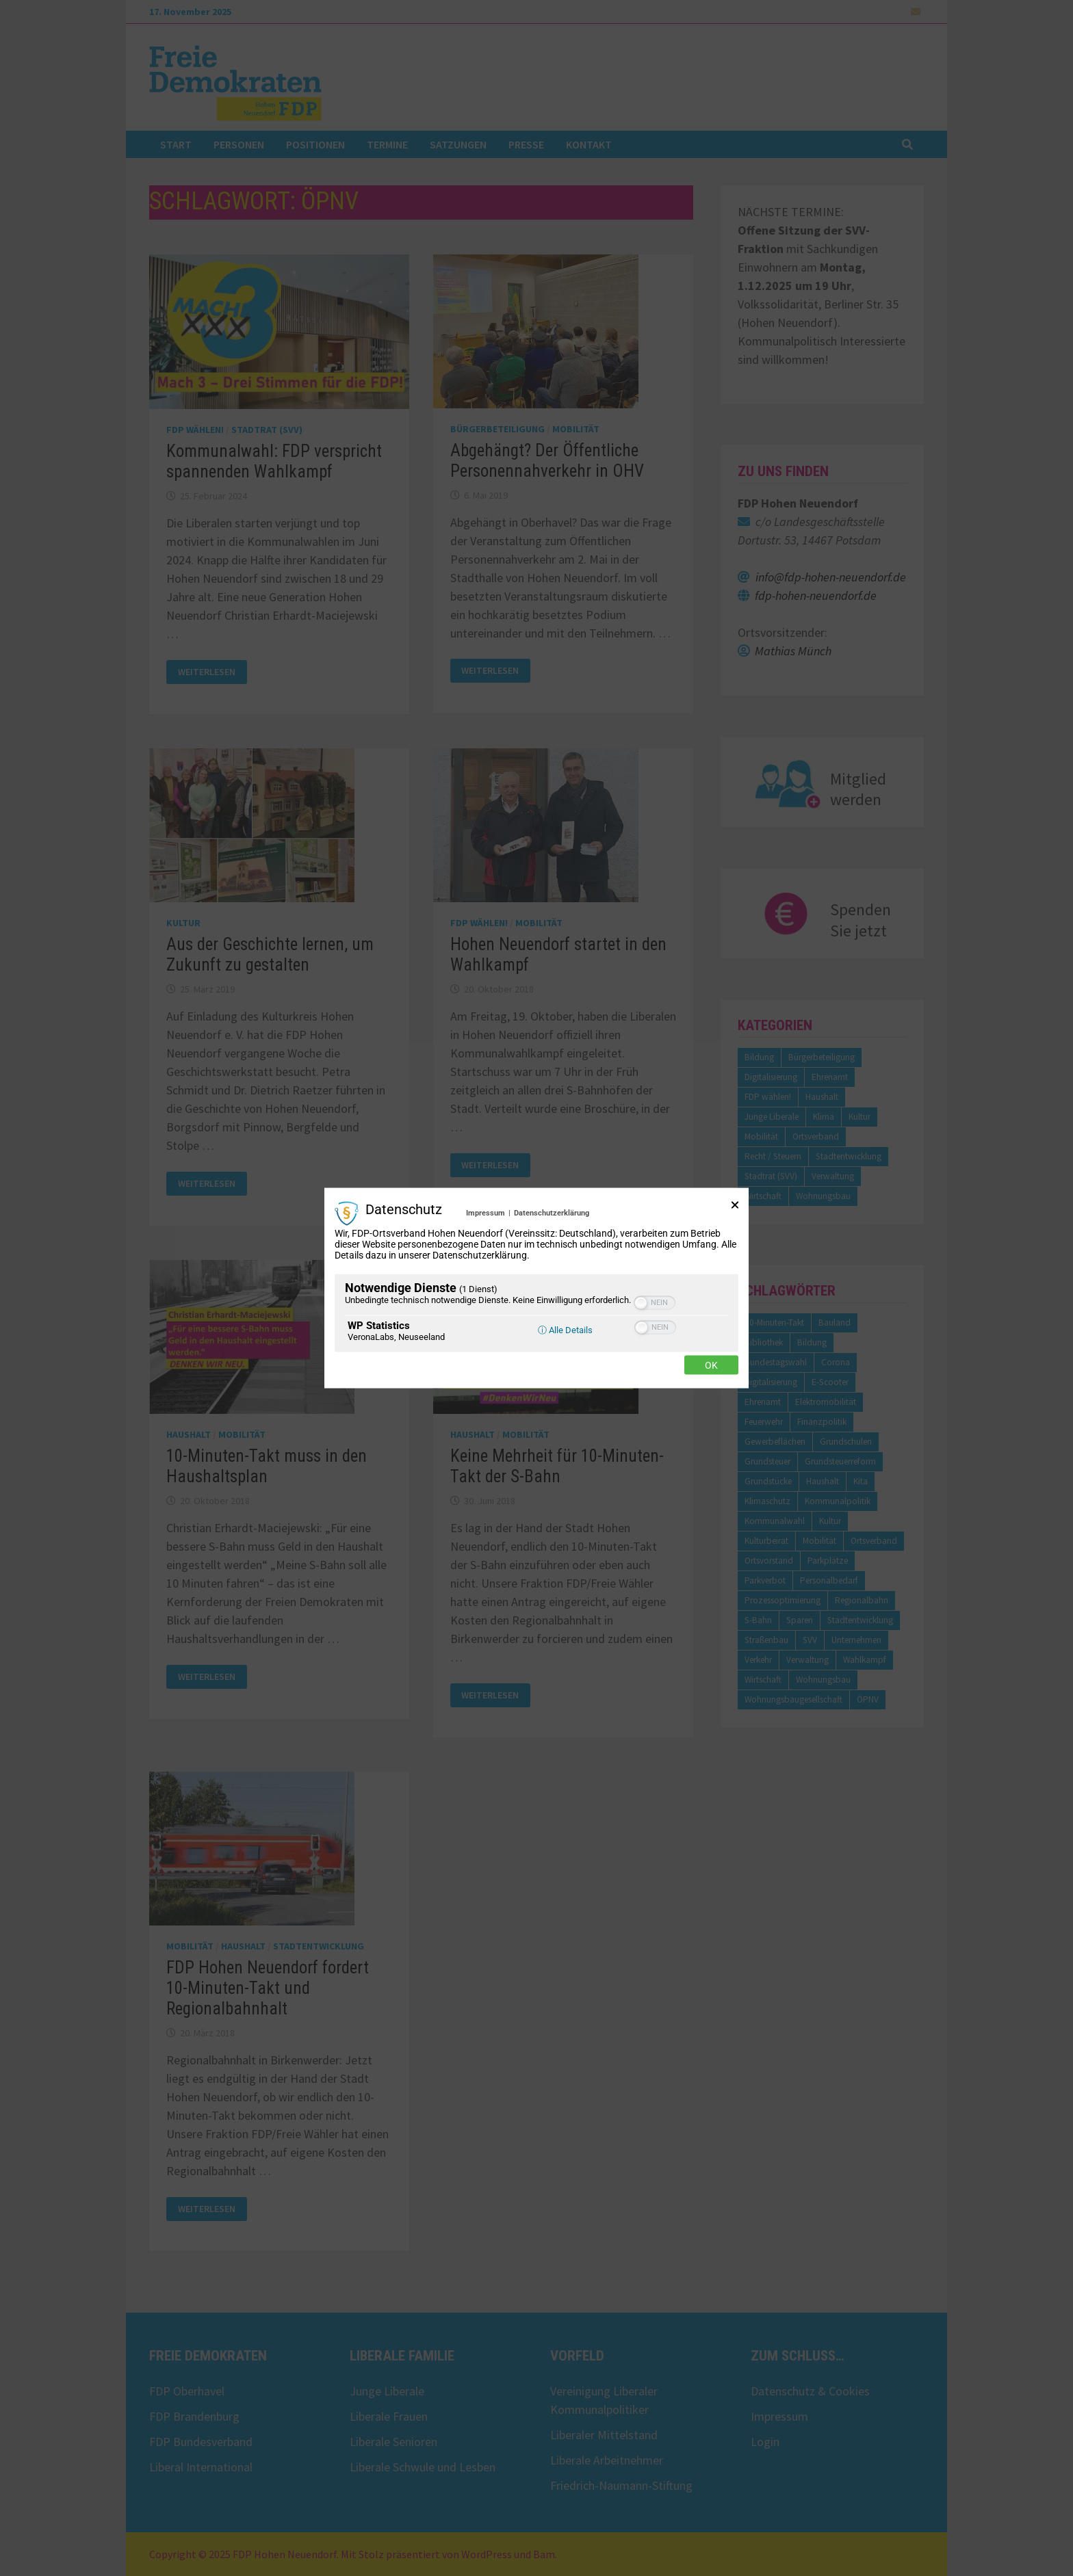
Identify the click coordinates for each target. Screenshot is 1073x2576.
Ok (711, 1364)
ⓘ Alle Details (565, 1329)
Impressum (485, 1213)
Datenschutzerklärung (551, 1213)
